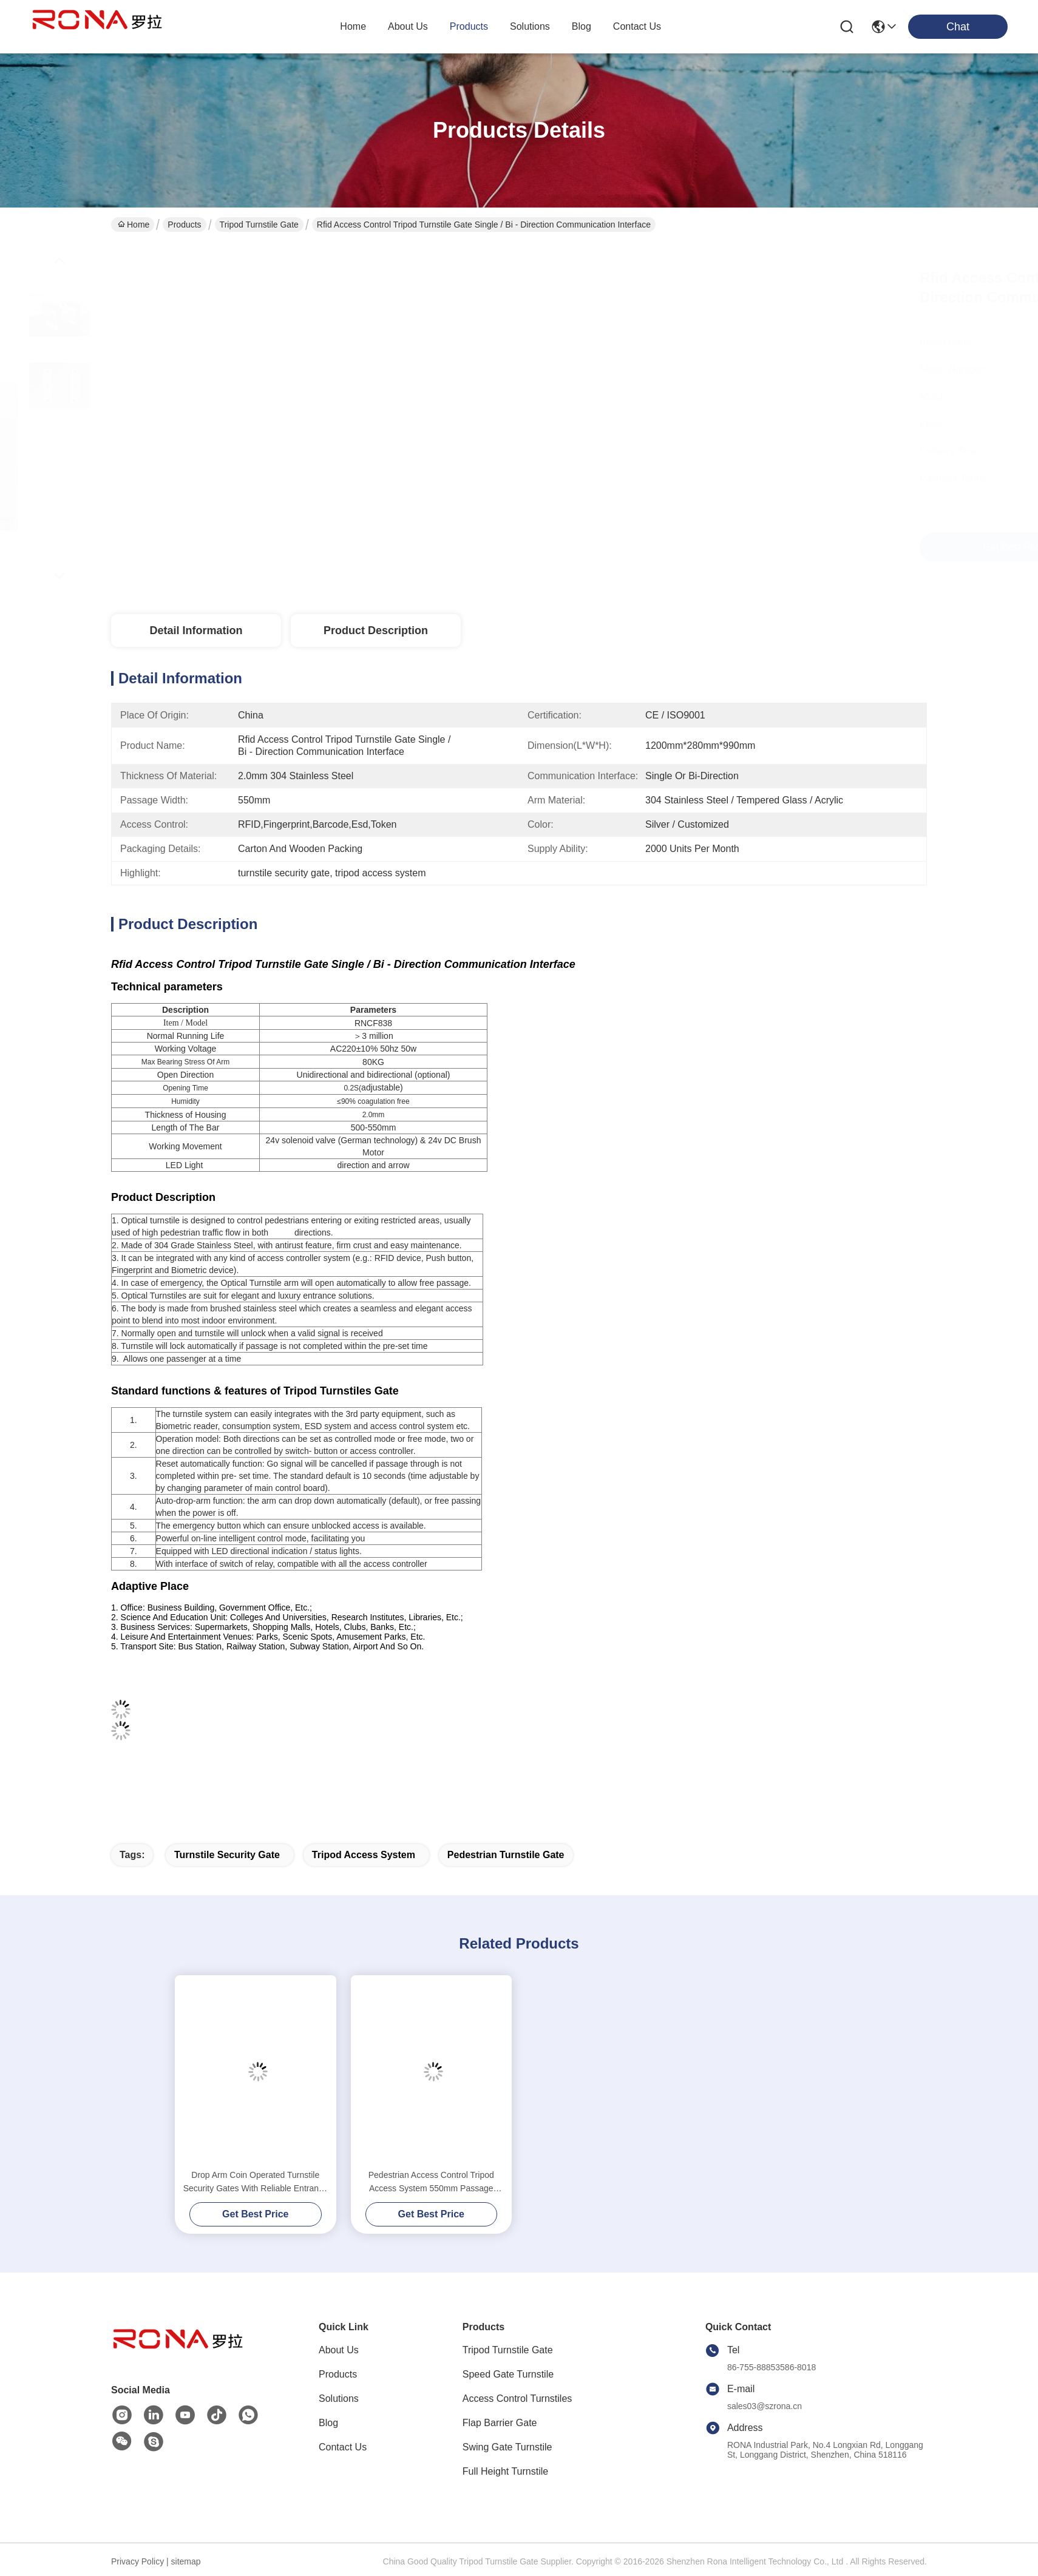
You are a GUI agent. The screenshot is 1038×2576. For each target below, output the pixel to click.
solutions (530, 26)
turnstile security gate (227, 1855)
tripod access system (363, 1855)
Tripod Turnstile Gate (259, 224)
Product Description (376, 630)
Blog (328, 2423)
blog (581, 26)
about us (408, 26)
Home (353, 26)
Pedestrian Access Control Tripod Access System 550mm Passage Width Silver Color (431, 2182)
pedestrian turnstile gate (506, 1855)
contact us (637, 26)
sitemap (186, 2561)
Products (184, 224)
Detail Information (195, 630)
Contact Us (343, 2447)
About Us (339, 2350)
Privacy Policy (137, 2561)
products (469, 26)
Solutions (339, 2398)
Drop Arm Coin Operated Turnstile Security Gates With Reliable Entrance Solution (255, 2182)
